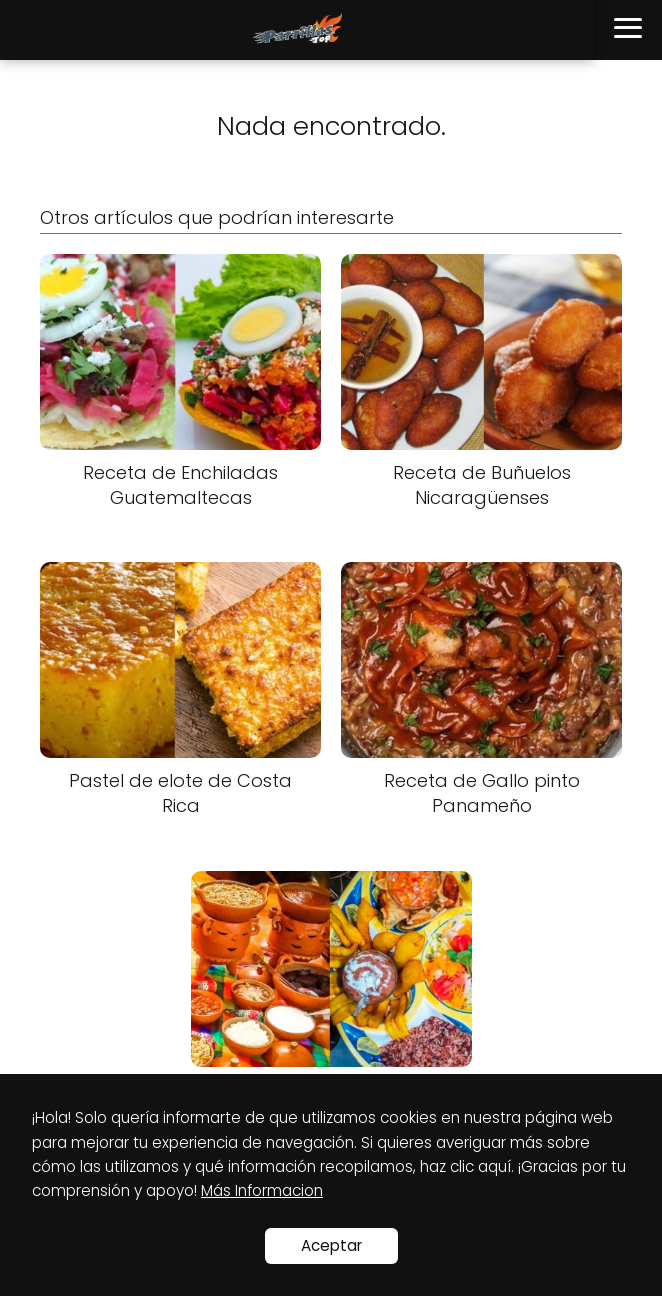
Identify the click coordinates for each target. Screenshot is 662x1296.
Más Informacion (262, 1190)
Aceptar (331, 1245)
